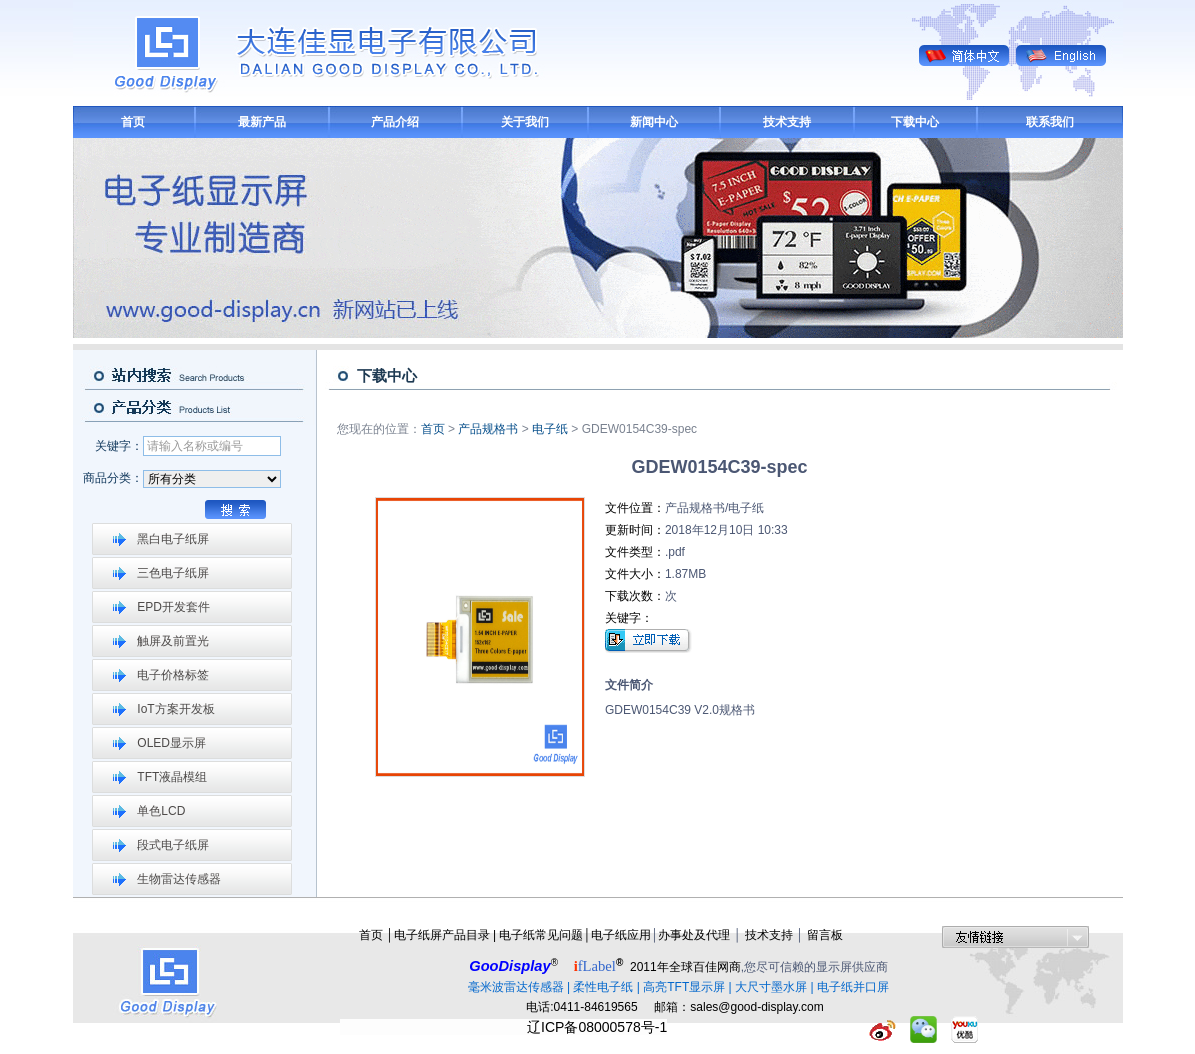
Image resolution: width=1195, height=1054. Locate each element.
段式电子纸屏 (173, 845)
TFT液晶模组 (172, 777)
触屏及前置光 (173, 641)
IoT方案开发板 (175, 709)
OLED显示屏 (171, 743)
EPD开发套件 (173, 607)
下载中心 (915, 122)
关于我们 (525, 122)
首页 (133, 122)
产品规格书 (488, 429)
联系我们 (1050, 122)
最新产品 (262, 122)
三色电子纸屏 (173, 573)
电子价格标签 (173, 675)
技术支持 (787, 122)
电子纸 (550, 429)
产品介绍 (395, 122)
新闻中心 (654, 122)
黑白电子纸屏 (173, 539)
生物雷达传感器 (179, 879)
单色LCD (161, 811)
